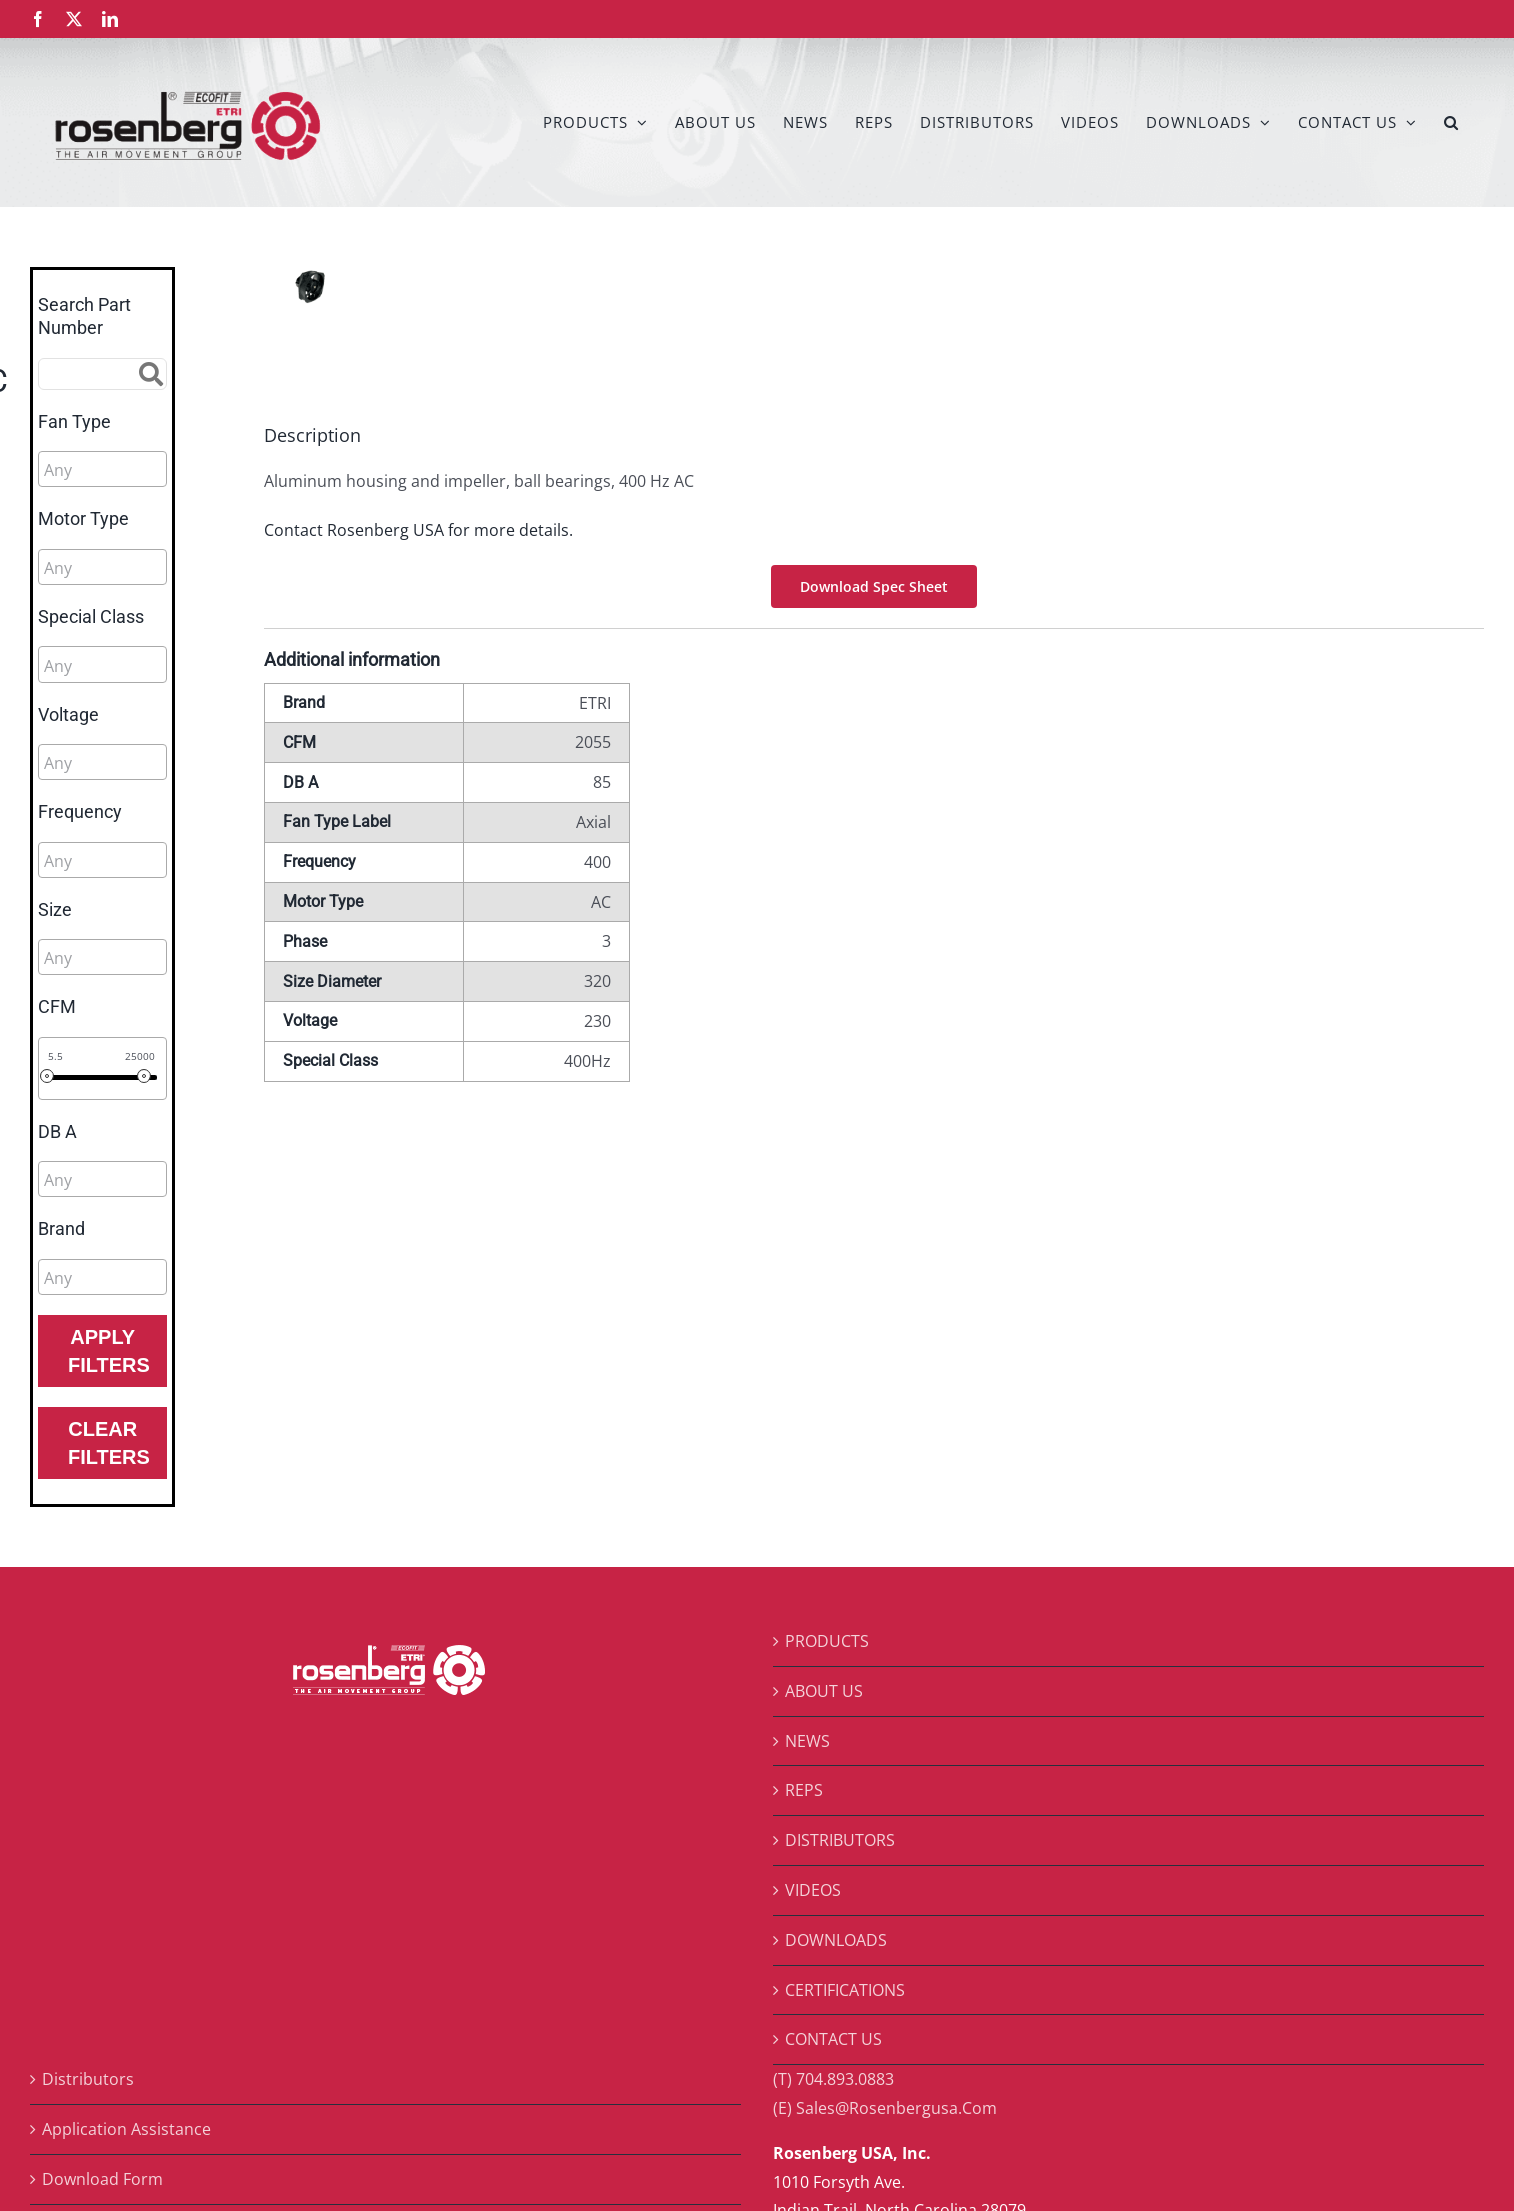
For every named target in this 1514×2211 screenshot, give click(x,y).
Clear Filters (109, 1443)
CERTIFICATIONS (845, 1990)
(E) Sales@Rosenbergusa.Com (885, 2108)
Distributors (88, 2079)
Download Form (102, 2179)
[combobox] (102, 469)
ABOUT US (824, 1691)
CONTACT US (833, 2039)
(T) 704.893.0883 (833, 2079)
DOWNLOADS (836, 1940)
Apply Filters (109, 1351)
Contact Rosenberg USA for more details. (418, 530)
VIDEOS (813, 1890)
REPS (804, 1790)
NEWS (807, 1741)
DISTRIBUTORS (840, 1840)
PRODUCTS (827, 1641)
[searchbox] (133, 470)
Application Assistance (126, 2129)
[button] (1451, 122)
